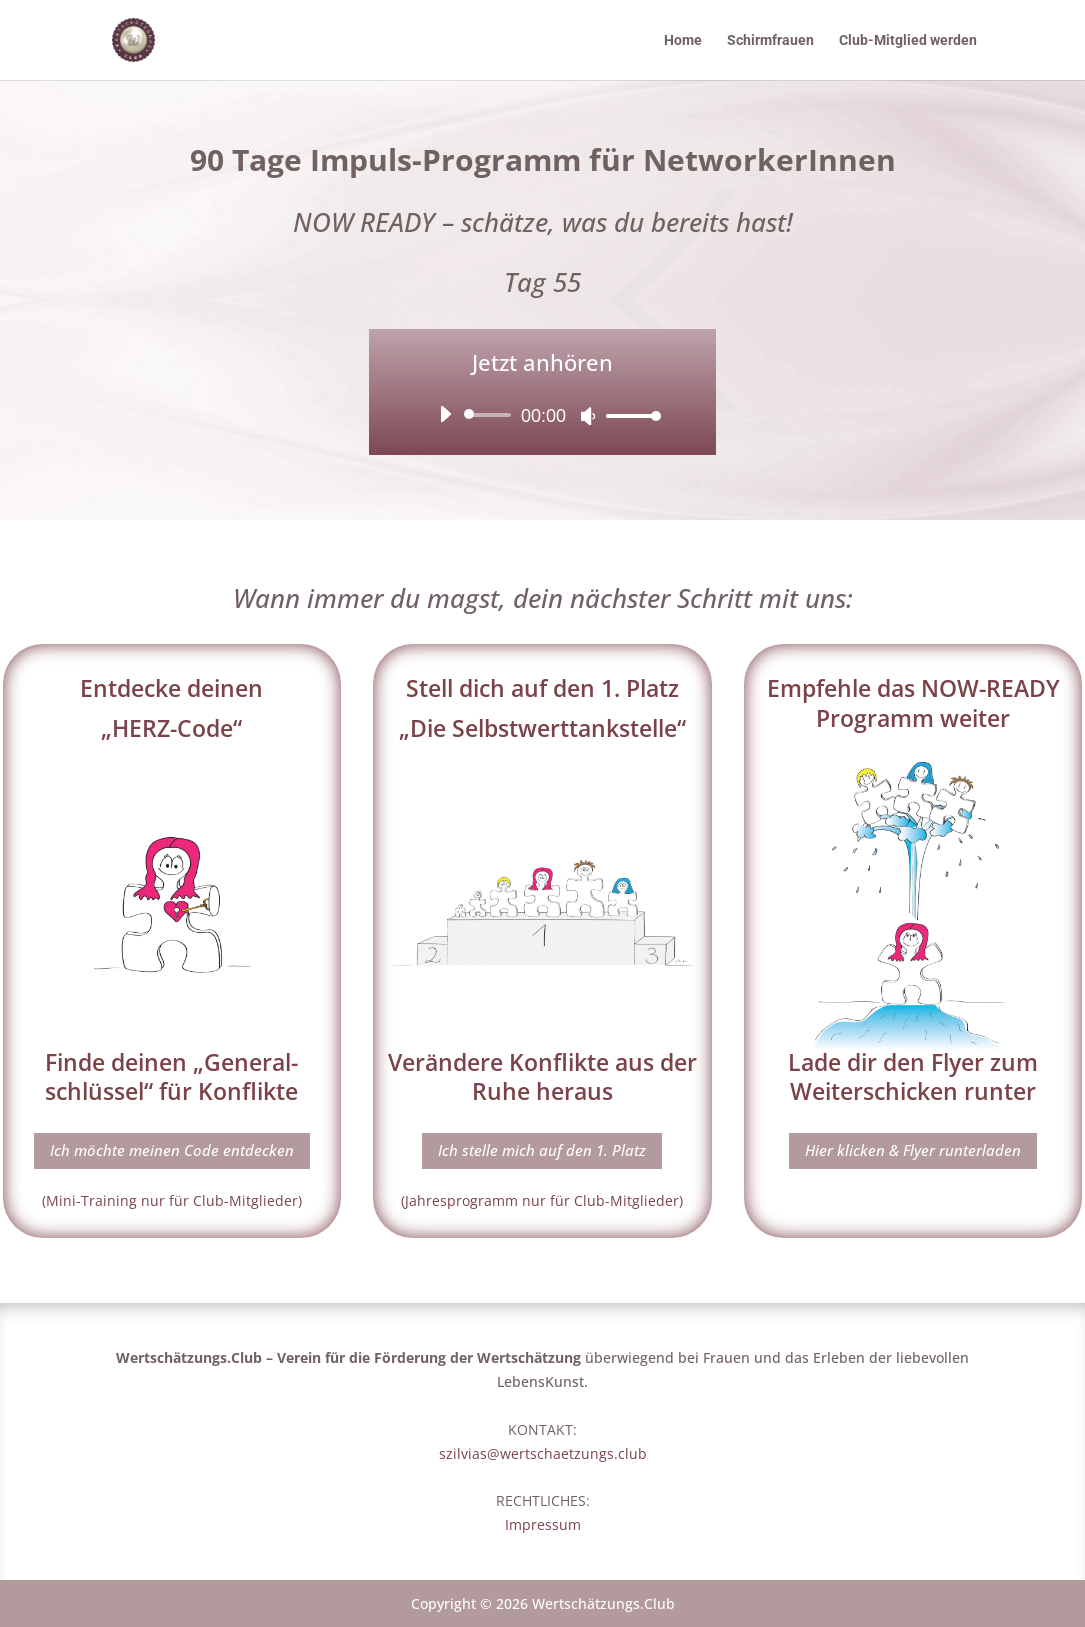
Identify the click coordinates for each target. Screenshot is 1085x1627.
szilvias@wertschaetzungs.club (543, 1453)
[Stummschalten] (588, 416)
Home (683, 40)
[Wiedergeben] (445, 414)
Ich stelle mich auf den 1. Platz (542, 1150)
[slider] (491, 415)
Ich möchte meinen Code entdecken (172, 1150)
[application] (542, 415)
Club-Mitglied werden (908, 40)
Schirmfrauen (770, 40)
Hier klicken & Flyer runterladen (913, 1150)
